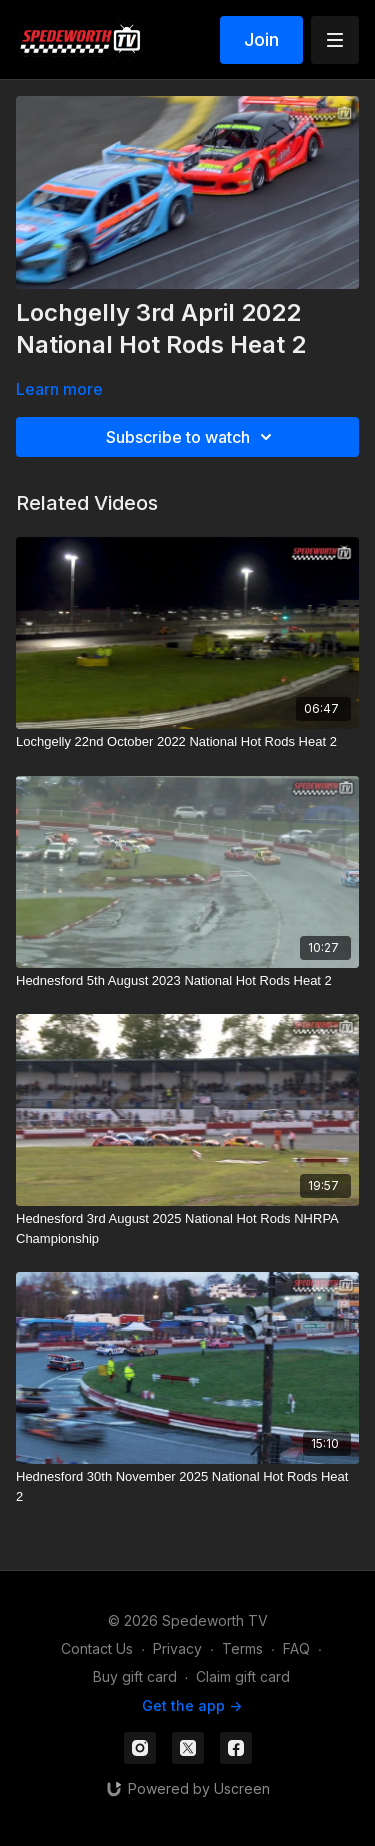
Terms (242, 1648)
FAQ (296, 1648)
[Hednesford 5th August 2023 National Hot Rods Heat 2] (187, 981)
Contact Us (97, 1648)
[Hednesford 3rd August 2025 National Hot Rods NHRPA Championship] (187, 1228)
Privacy (177, 1648)
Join (261, 39)
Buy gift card (135, 1676)
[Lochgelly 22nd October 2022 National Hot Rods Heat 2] (187, 742)
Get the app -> (192, 1705)
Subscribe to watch (192, 437)
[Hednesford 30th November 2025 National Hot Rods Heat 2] (187, 1486)
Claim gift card (243, 1676)
